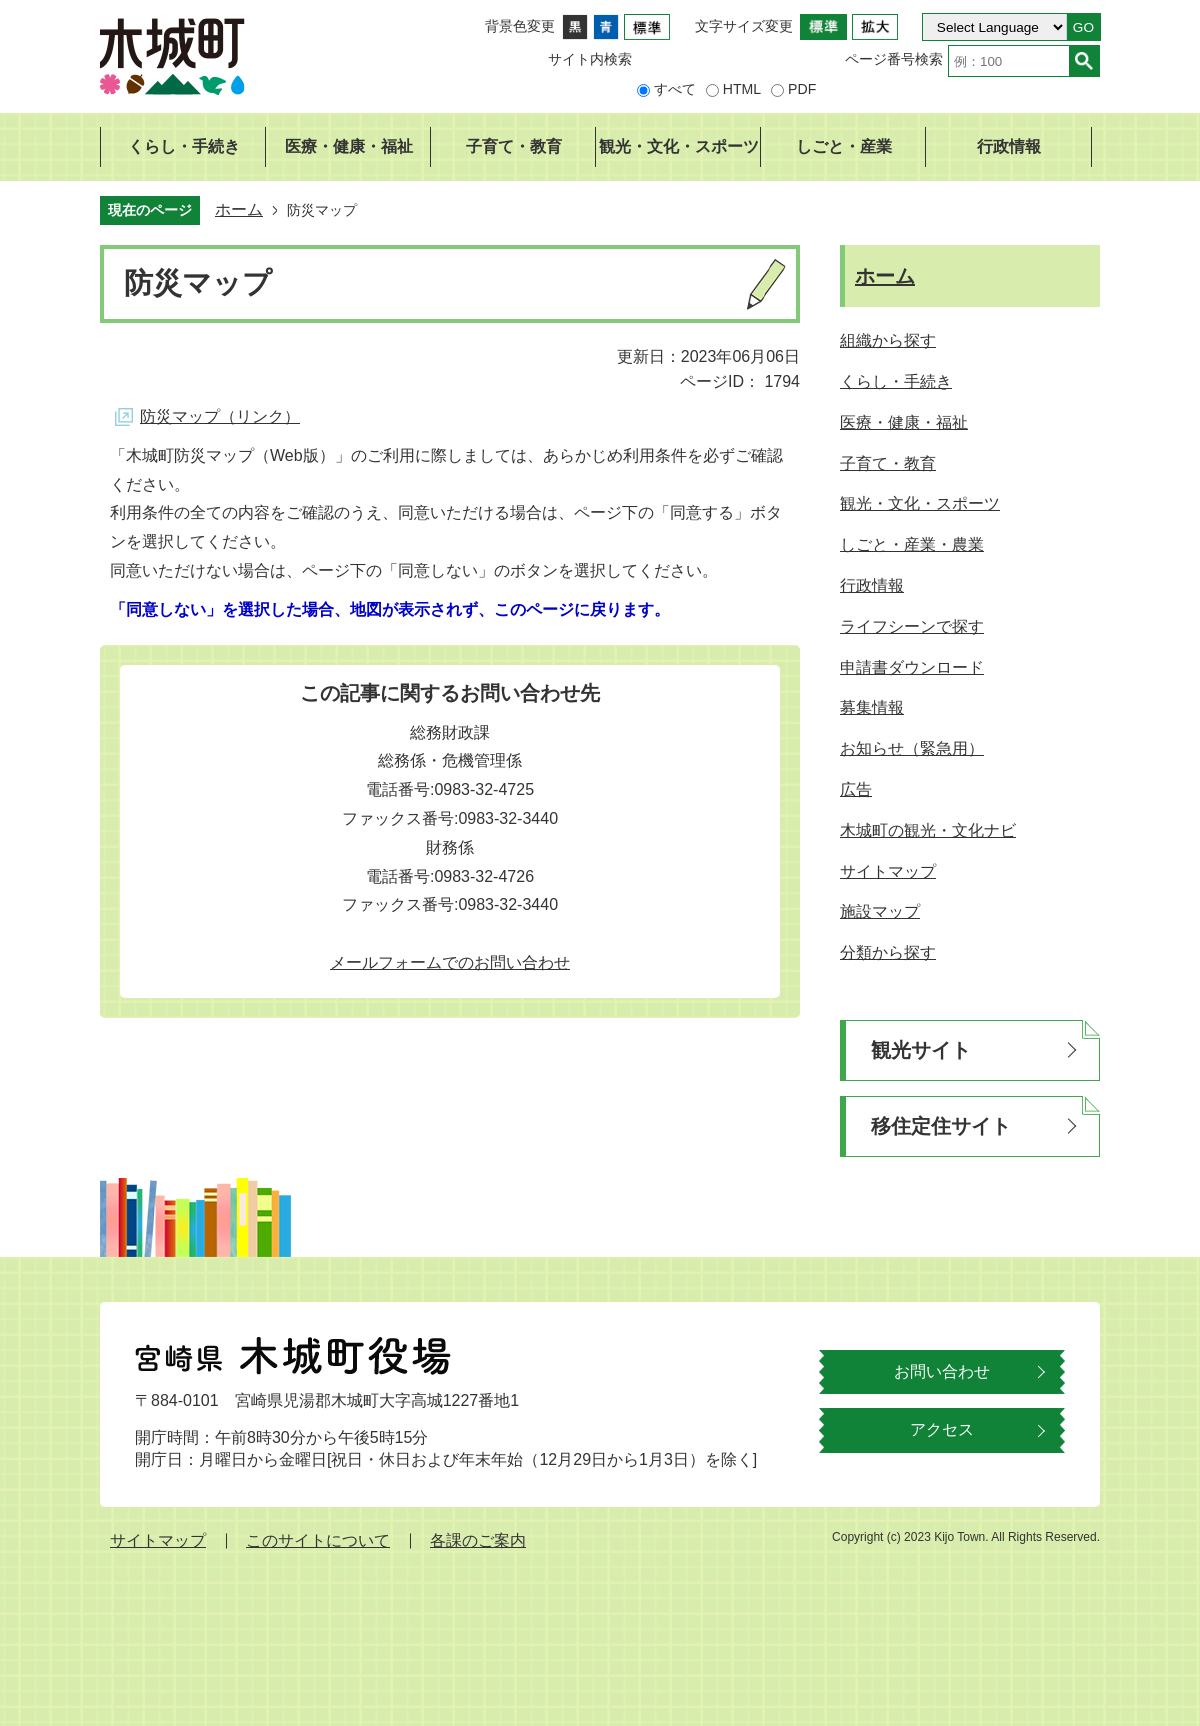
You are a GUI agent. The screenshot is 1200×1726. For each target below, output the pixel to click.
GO (1083, 27)
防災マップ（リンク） (220, 416)
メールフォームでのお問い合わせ (450, 962)
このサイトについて (318, 1540)
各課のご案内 (478, 1540)
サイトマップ (158, 1540)
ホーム (239, 209)
